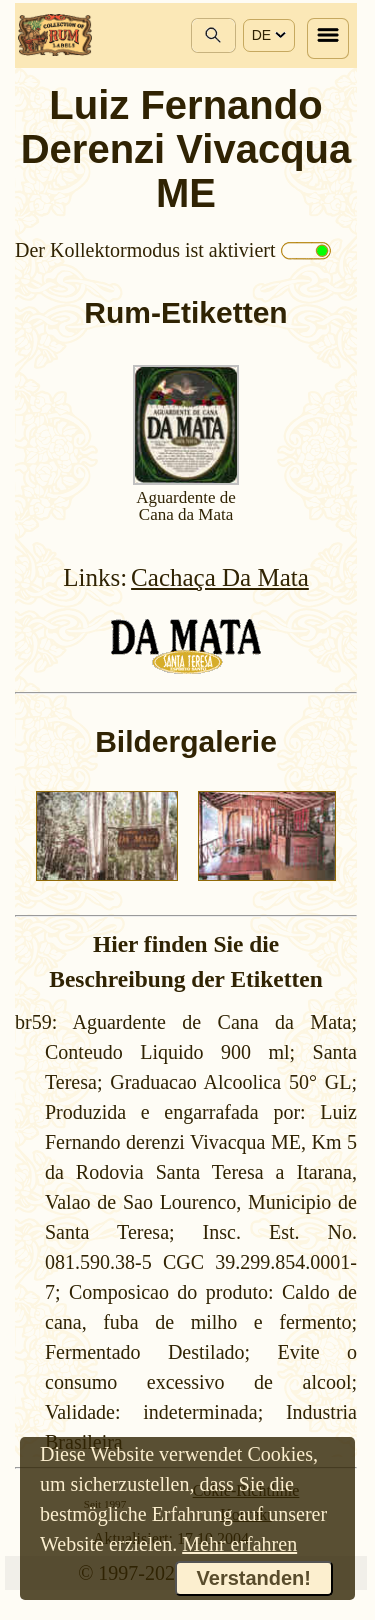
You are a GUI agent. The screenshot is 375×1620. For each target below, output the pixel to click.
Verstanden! (254, 1578)
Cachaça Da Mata (220, 577)
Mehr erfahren (239, 1544)
